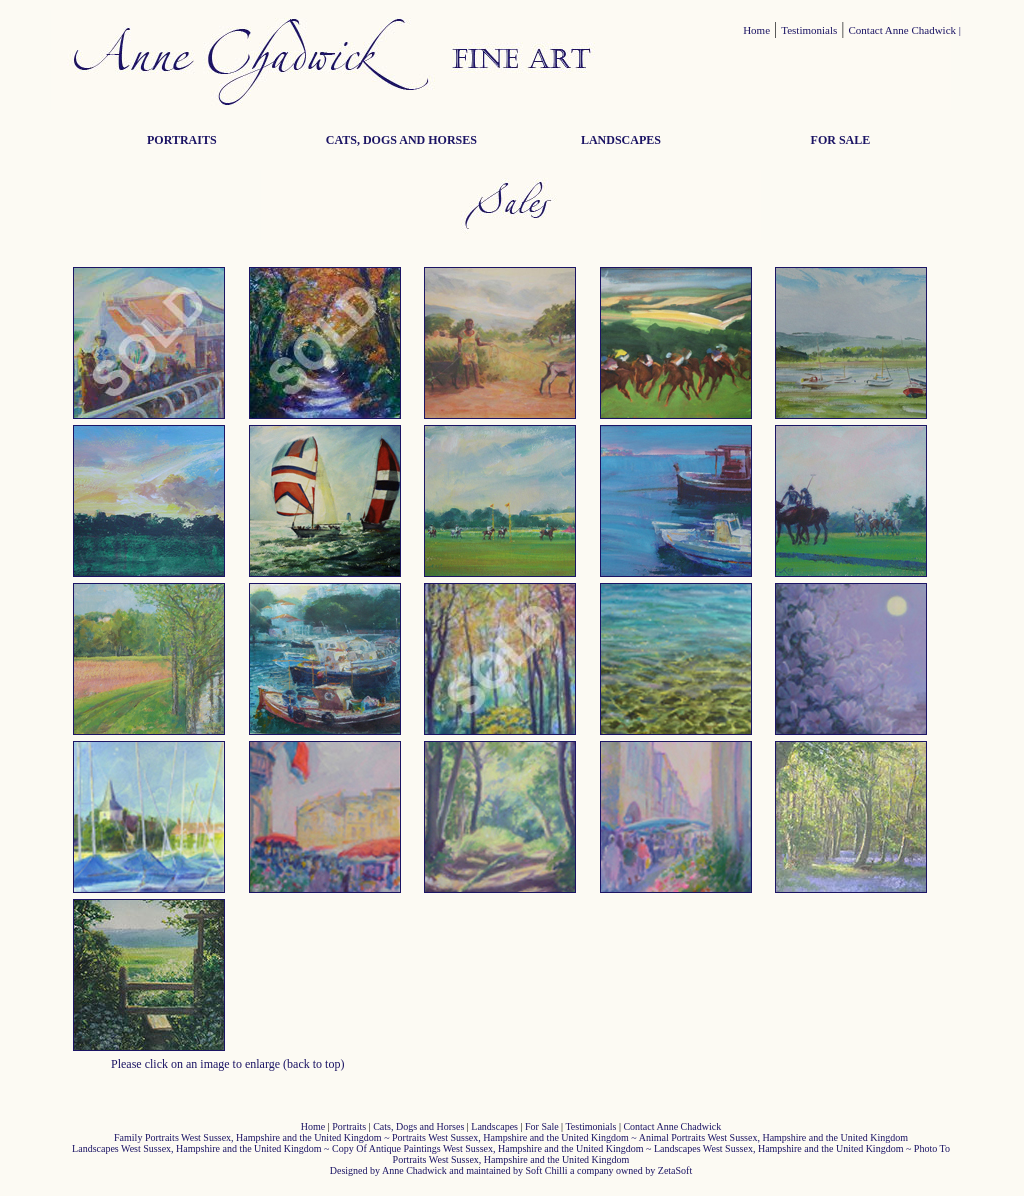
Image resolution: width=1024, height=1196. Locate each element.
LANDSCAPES (621, 140)
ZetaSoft (675, 1170)
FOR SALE (841, 140)
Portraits (349, 1126)
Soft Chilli (547, 1170)
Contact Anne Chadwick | (905, 30)
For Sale (542, 1126)
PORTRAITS (182, 140)
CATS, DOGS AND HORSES (401, 140)
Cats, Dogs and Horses (418, 1126)
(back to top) (313, 1064)
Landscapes (494, 1126)
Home (756, 30)
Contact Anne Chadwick (672, 1126)
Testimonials (809, 30)
